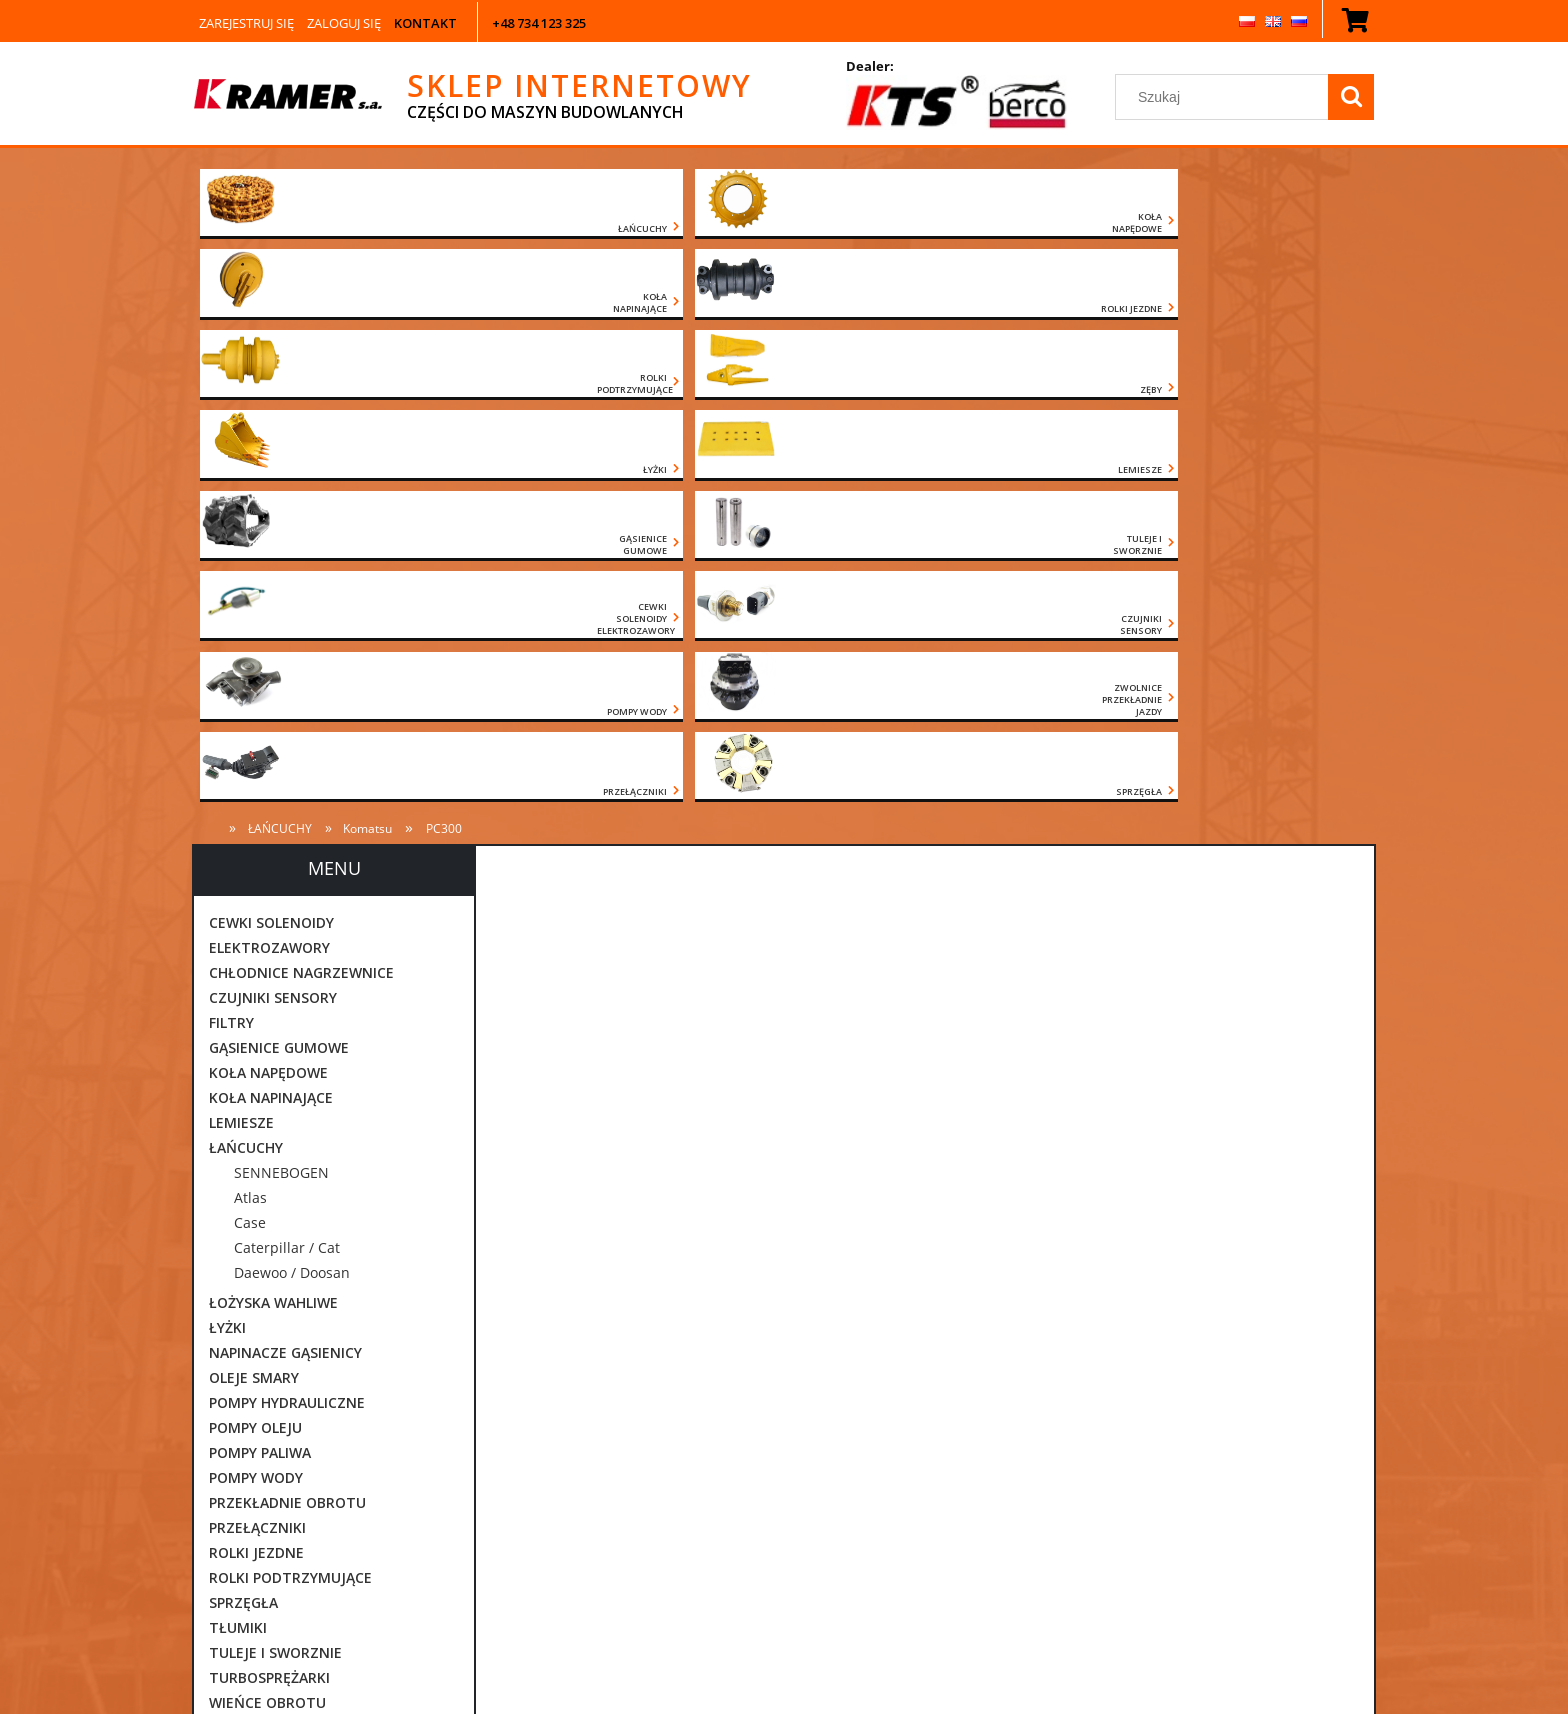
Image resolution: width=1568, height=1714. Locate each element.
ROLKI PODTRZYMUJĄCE (290, 1094)
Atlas (250, 714)
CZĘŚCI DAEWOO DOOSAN (297, 1344)
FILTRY (231, 539)
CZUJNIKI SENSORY (273, 514)
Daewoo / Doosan (292, 789)
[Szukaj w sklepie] (1225, 97)
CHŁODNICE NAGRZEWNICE (301, 489)
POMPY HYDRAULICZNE (287, 919)
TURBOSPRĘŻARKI (269, 1194)
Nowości (238, 1469)
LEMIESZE (241, 639)
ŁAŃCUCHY (246, 664)
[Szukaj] (1351, 97)
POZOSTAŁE (250, 1444)
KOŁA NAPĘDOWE (268, 589)
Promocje (241, 1494)
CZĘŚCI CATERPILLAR (279, 1319)
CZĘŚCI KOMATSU (269, 1394)
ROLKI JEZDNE (256, 1069)
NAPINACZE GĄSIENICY (285, 869)
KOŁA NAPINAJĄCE (271, 614)
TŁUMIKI (238, 1144)
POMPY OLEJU (255, 944)
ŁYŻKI (227, 844)
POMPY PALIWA (260, 969)
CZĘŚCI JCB (246, 1369)
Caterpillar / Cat (287, 764)
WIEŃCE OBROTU (267, 1219)
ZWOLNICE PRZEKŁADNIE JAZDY (316, 1294)
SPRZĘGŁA (243, 1119)
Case (250, 739)
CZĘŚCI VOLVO (258, 1419)
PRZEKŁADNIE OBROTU (287, 1019)
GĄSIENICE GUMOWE (279, 564)
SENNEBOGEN (281, 689)
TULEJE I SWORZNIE (275, 1169)
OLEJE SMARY (254, 894)
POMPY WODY (256, 994)
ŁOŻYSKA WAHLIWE (273, 819)
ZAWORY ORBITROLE (279, 1244)
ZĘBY (226, 1269)
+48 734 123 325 (539, 23)
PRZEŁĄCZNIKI (257, 1044)
